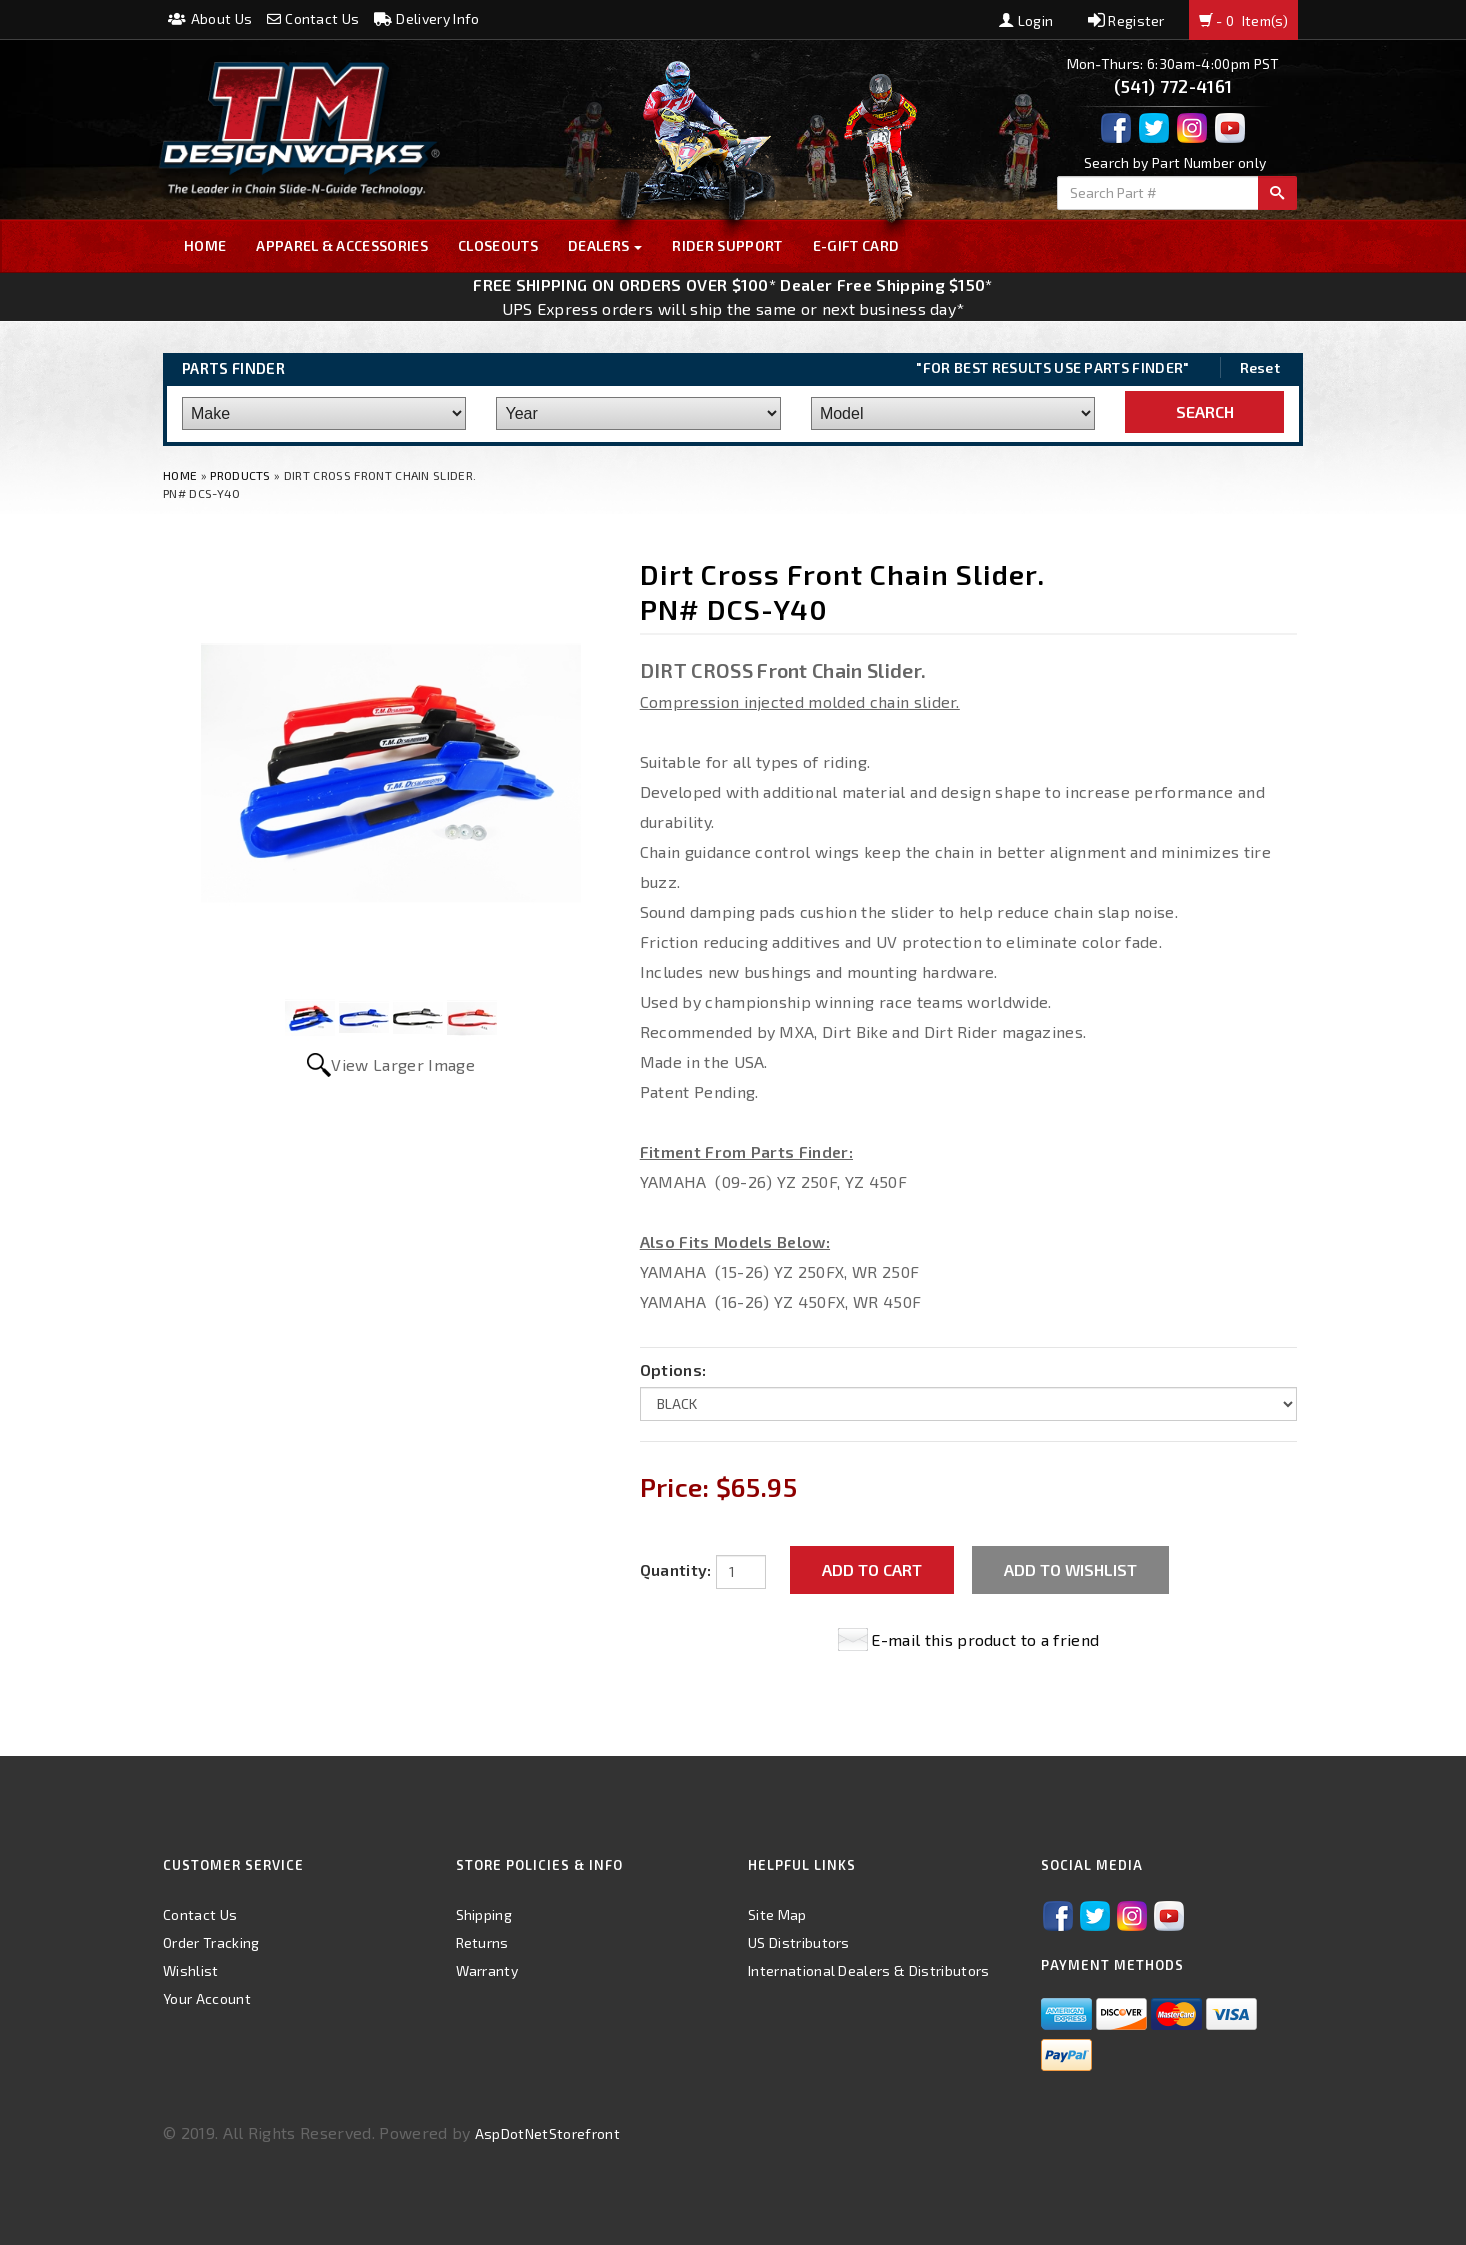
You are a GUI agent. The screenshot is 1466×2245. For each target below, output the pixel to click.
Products (240, 475)
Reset (1260, 367)
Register (1126, 20)
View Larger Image (402, 1064)
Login (1026, 20)
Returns (482, 1942)
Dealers (605, 245)
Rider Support (727, 245)
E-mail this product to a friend (985, 1639)
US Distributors (799, 1942)
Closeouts (498, 245)
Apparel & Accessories (342, 245)
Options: (673, 1369)
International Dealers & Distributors (869, 1970)
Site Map (777, 1914)
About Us (210, 18)
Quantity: (676, 1569)
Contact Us (313, 18)
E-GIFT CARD (856, 245)
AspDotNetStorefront (547, 2133)
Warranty (487, 1970)
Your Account (207, 1998)
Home (205, 245)
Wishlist (191, 1970)
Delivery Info (427, 18)
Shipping (484, 1914)
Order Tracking (211, 1942)
